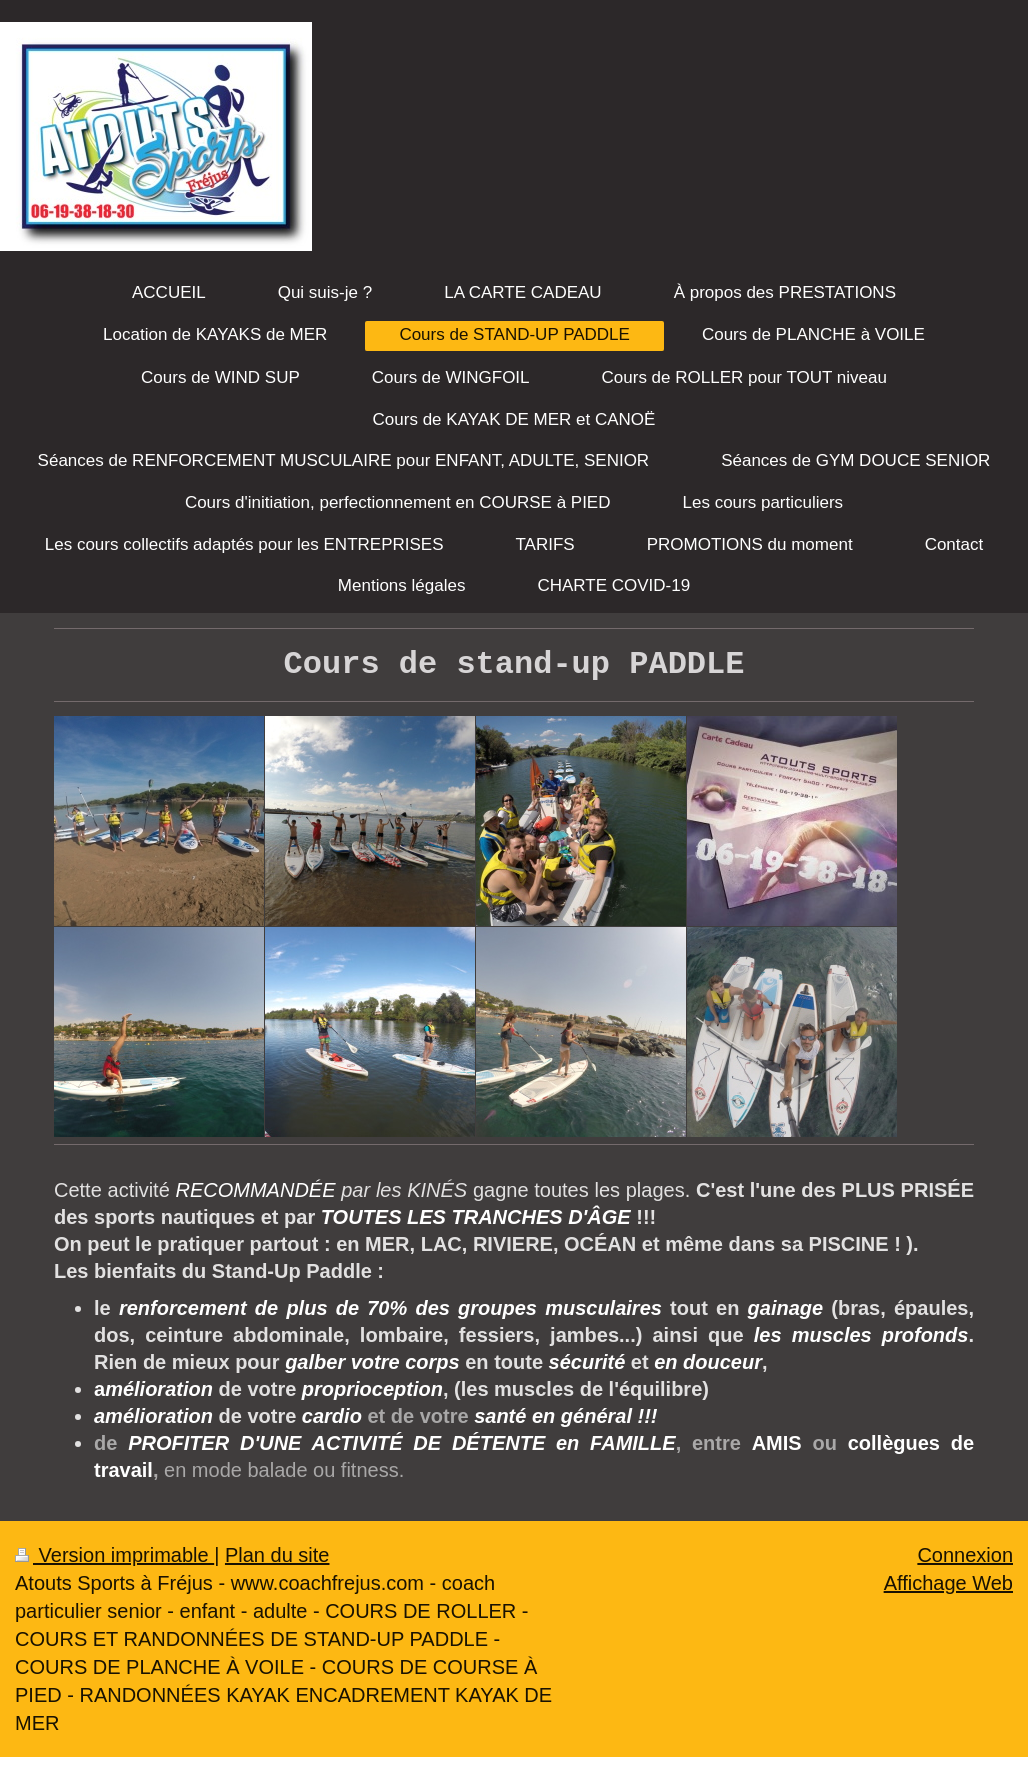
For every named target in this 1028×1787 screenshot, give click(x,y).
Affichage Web (948, 1583)
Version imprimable (114, 1555)
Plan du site (277, 1555)
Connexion (965, 1555)
